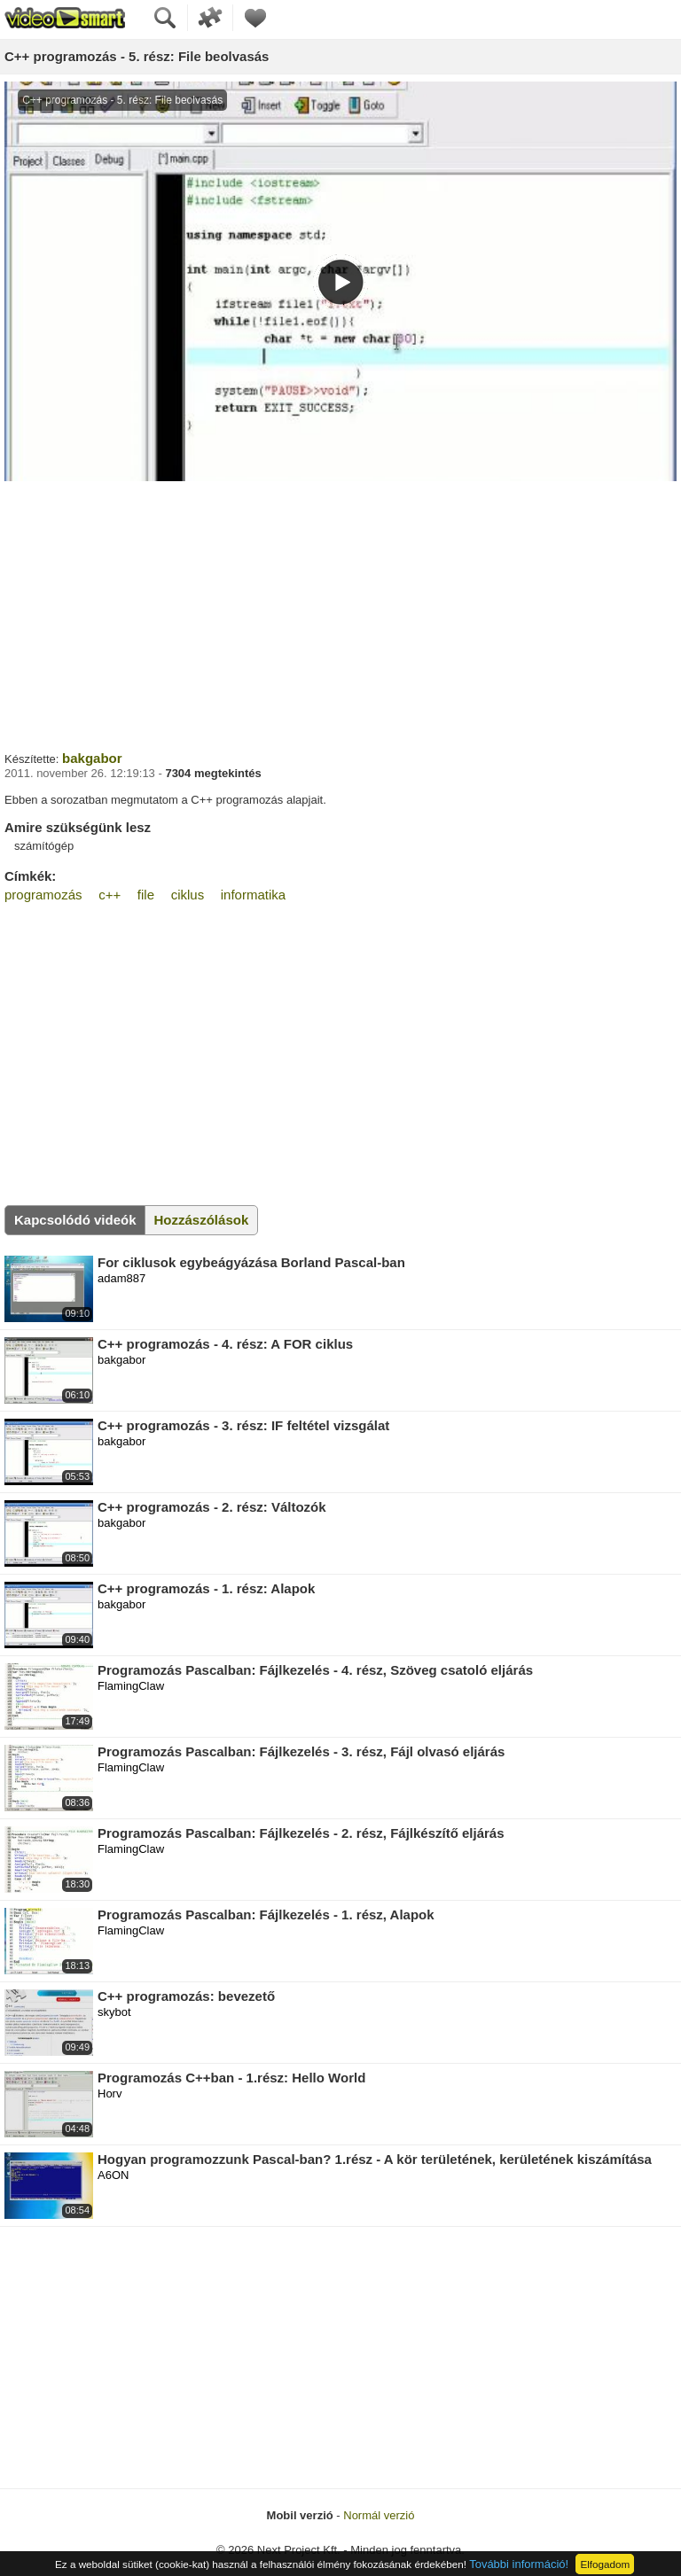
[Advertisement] (340, 614)
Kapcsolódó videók (75, 1219)
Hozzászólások (201, 1219)
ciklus (188, 894)
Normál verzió (378, 2515)
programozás (43, 894)
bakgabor (92, 758)
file (145, 894)
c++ (109, 894)
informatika (253, 894)
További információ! (518, 2564)
